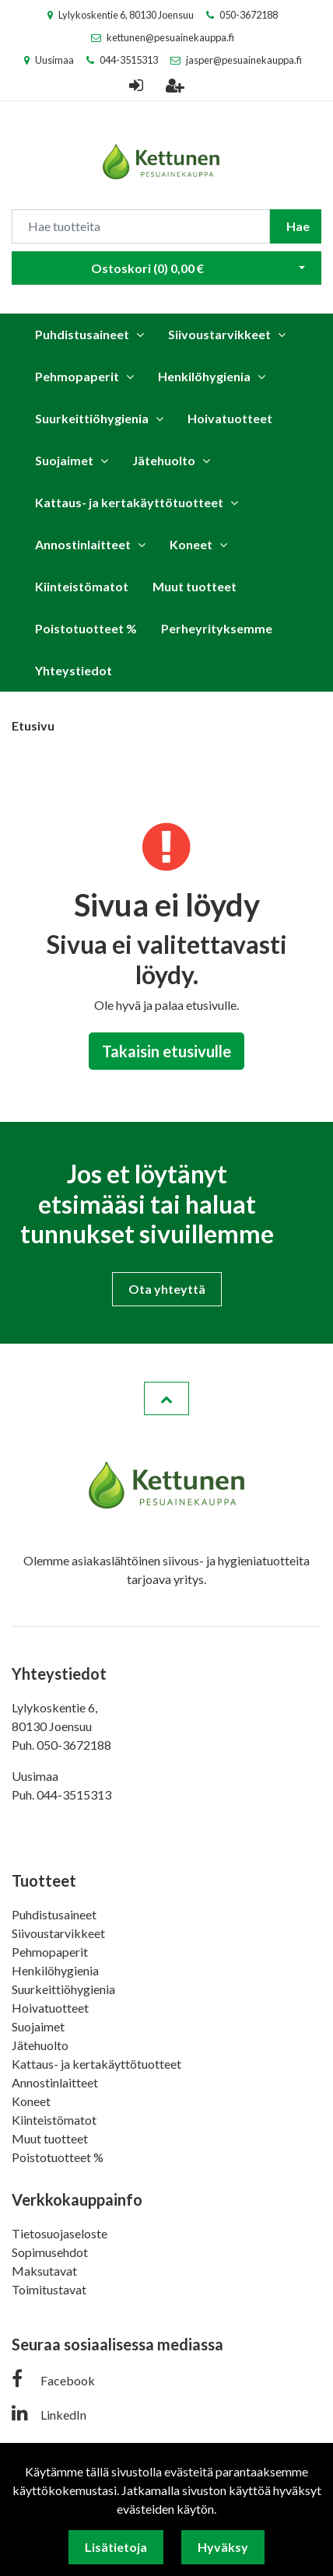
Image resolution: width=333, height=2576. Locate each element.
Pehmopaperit (77, 376)
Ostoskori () (147, 268)
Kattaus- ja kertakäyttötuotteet (129, 502)
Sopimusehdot (50, 2252)
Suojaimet (64, 460)
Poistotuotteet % (86, 628)
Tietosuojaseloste (59, 2233)
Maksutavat (44, 2270)
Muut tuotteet (194, 586)
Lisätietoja (116, 2546)
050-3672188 (248, 15)
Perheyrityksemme (216, 628)
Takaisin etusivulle (166, 1051)
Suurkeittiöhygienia (92, 418)
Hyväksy (223, 2546)
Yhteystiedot (73, 670)
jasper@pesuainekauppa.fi (244, 60)
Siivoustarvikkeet (219, 334)
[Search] (141, 226)
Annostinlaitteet (83, 544)
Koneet (191, 544)
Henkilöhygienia (204, 376)
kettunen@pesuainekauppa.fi (170, 37)
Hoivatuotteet (230, 418)
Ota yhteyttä (166, 1288)
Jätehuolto (163, 460)
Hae (298, 226)
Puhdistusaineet (82, 334)
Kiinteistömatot (81, 586)
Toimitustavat (49, 2289)
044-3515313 (129, 60)
